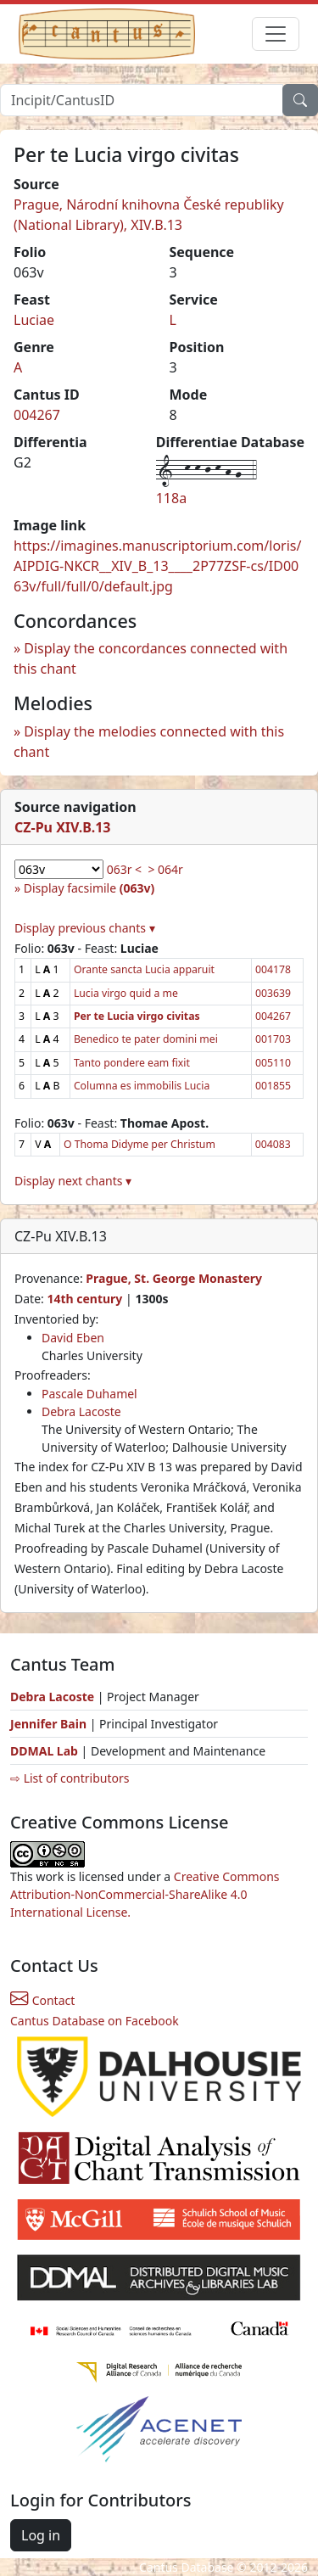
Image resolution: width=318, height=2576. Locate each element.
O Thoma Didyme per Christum (139, 1144)
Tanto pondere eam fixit (132, 1063)
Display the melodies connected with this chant (149, 741)
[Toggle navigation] (275, 34)
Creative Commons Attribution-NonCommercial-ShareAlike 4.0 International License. (145, 1894)
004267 (37, 415)
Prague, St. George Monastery (174, 1278)
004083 (273, 1144)
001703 (273, 1039)
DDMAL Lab (44, 1751)
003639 (273, 993)
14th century (84, 1299)
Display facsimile (89, 888)
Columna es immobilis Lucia (141, 1085)
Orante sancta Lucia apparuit (144, 969)
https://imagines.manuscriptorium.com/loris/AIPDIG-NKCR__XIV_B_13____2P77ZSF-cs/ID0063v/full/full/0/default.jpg (157, 566)
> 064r (165, 869)
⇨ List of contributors (69, 1778)
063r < (124, 869)
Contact (42, 2000)
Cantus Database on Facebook (94, 2021)
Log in (40, 2535)
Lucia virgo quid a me (126, 993)
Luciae (34, 320)
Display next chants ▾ (72, 1181)
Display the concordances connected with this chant (150, 658)
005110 (273, 1063)
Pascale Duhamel (89, 1394)
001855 (273, 1085)
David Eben (73, 1338)
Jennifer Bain (50, 1724)
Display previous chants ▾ (84, 928)
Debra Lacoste (81, 1411)
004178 (273, 969)
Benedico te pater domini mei (146, 1039)
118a (171, 498)
